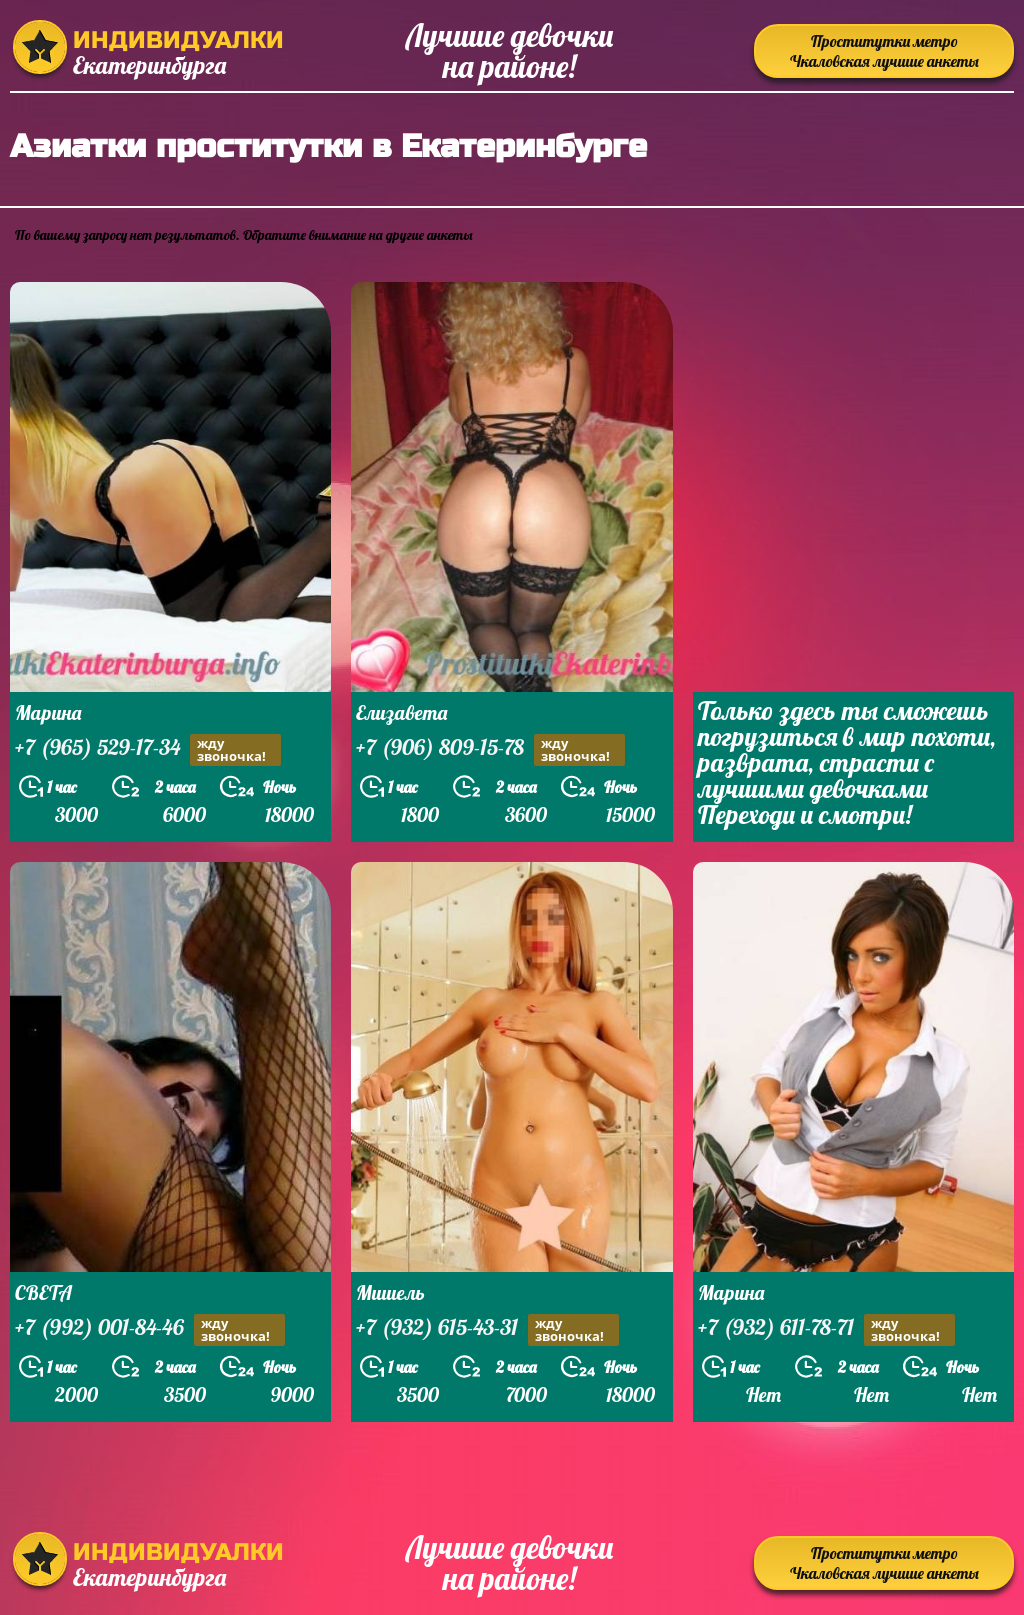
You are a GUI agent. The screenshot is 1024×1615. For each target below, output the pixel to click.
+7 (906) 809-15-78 (490, 749)
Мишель (390, 1292)
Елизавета (401, 712)
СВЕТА (43, 1292)
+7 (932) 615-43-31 (487, 1329)
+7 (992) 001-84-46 (150, 1329)
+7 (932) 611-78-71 (826, 1329)
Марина (48, 712)
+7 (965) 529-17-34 (148, 749)
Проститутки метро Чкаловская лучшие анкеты (884, 51)
